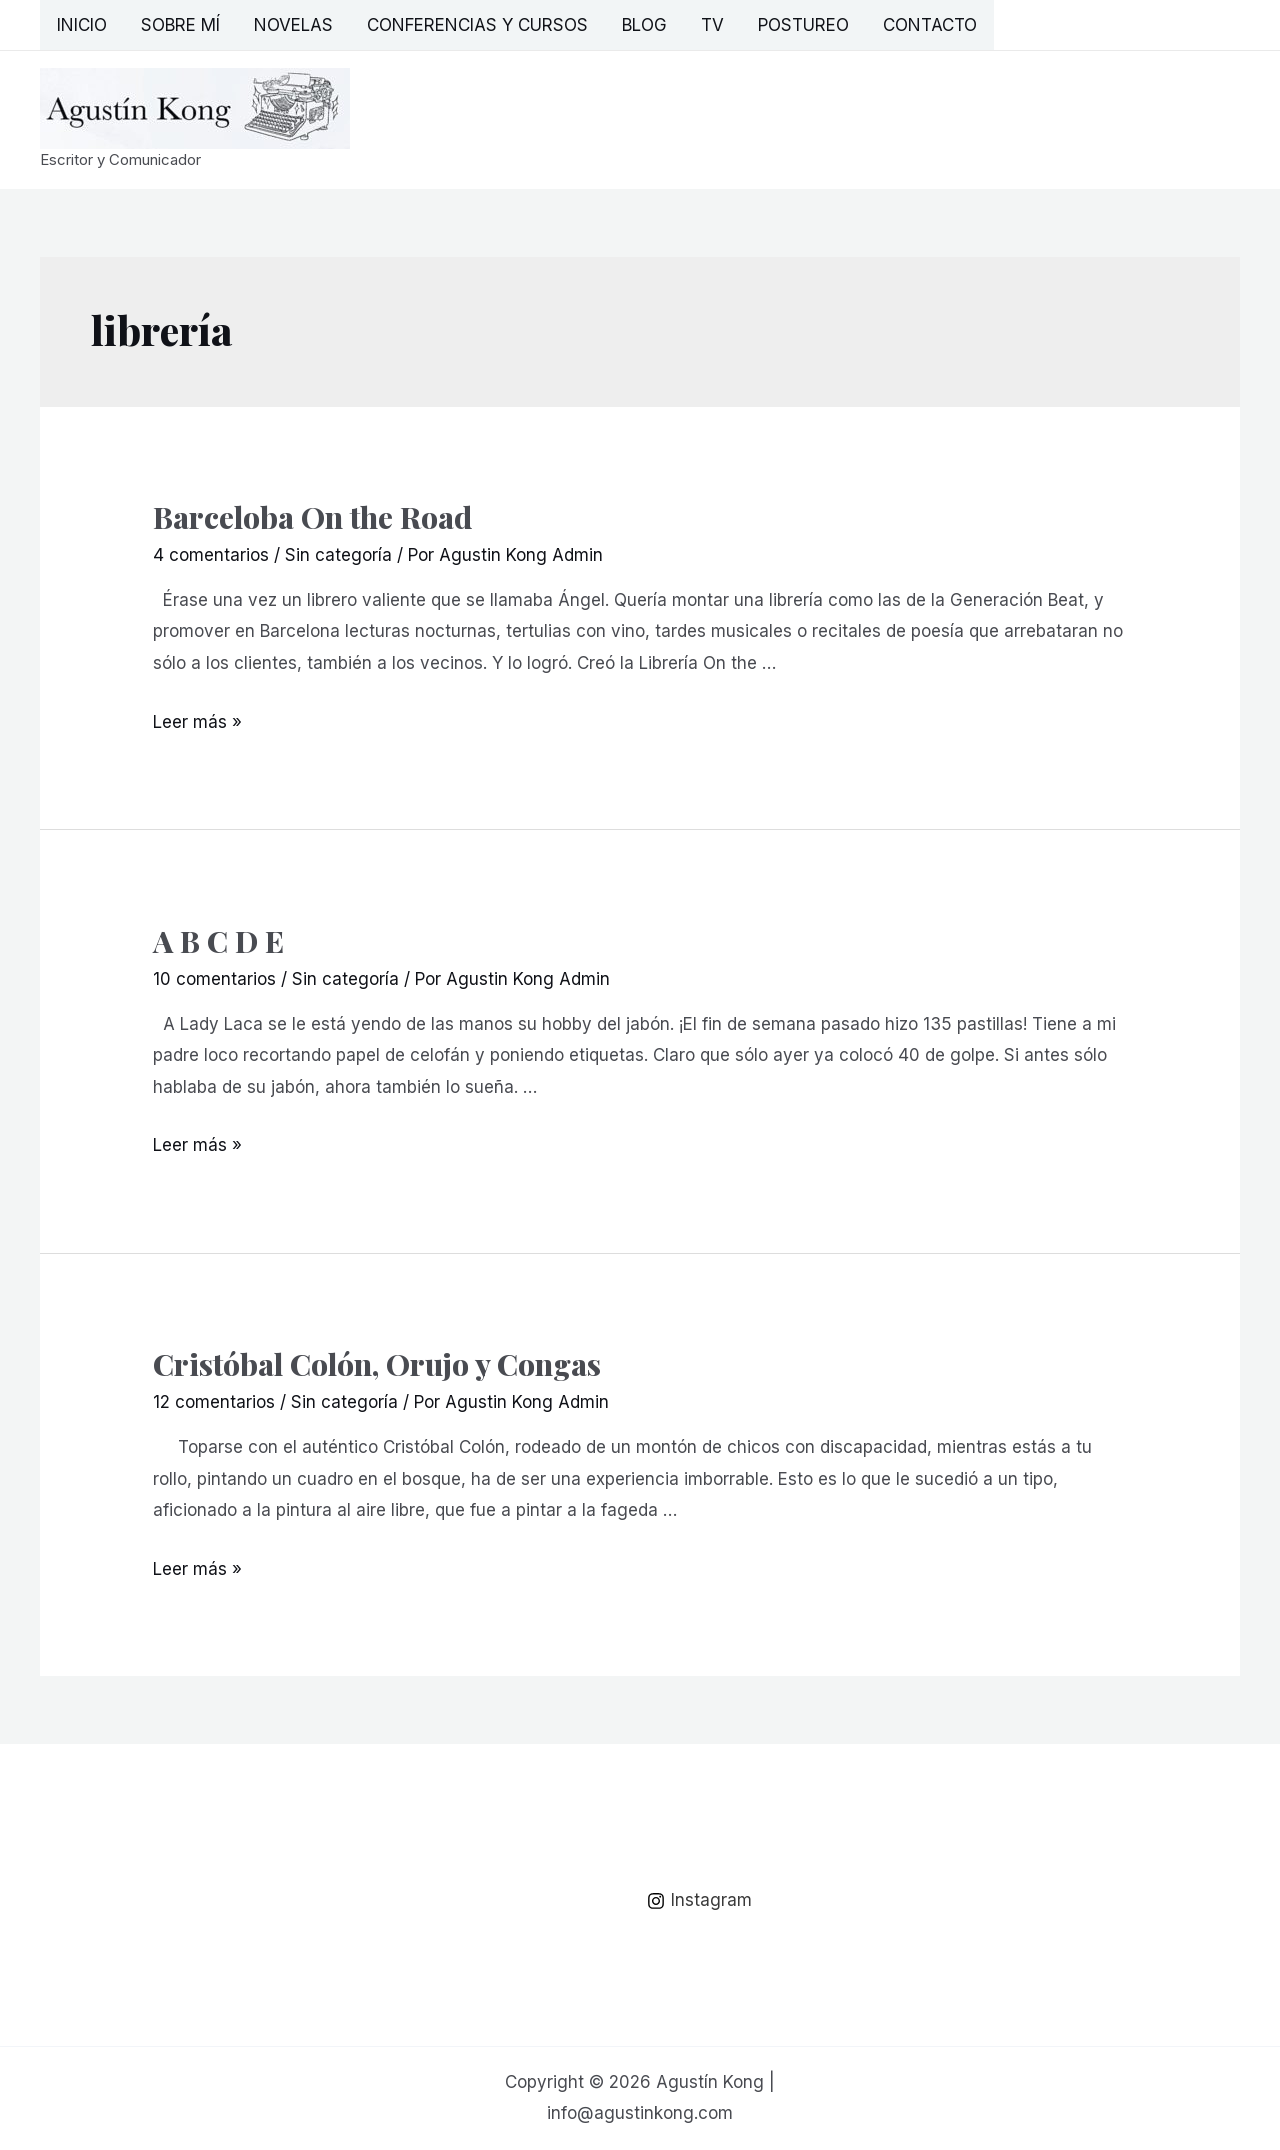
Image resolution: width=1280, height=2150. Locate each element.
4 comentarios (211, 555)
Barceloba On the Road (312, 517)
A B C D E (218, 941)
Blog (644, 25)
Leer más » (197, 722)
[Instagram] (699, 1901)
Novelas (293, 25)
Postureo (803, 25)
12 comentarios (214, 1402)
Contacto (930, 25)
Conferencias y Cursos (477, 25)
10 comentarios (214, 979)
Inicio (82, 25)
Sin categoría (338, 555)
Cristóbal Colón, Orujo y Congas (377, 1364)
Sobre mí (180, 25)
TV (712, 25)
